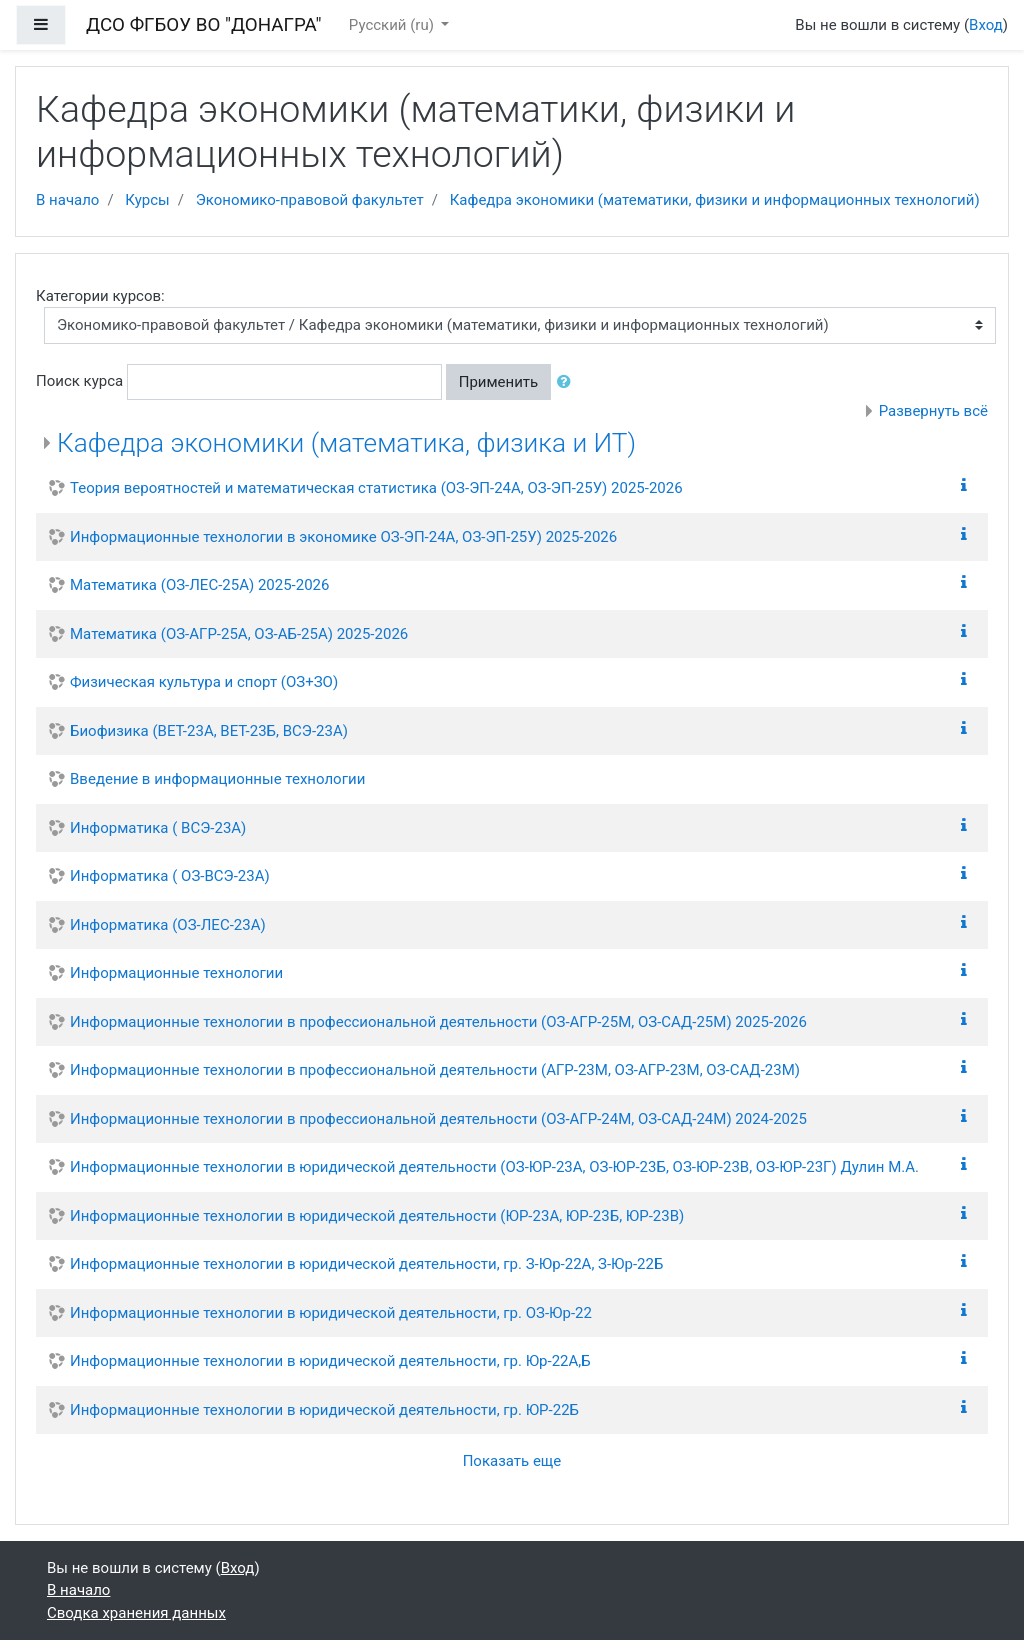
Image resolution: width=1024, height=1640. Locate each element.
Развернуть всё (933, 411)
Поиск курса (79, 381)
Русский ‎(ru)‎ (393, 25)
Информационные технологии (176, 973)
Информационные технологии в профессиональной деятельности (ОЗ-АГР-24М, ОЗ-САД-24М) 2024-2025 (438, 1119)
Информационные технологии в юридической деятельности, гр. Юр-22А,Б (330, 1361)
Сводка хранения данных (136, 1613)
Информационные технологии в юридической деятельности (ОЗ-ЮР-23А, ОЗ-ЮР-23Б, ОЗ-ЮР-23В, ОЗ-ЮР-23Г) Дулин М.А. (494, 1167)
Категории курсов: (100, 296)
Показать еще (512, 1461)
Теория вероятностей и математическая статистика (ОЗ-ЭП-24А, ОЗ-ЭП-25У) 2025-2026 (376, 488)
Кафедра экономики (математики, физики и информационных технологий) (715, 200)
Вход (986, 25)
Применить (499, 382)
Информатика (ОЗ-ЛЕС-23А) (168, 925)
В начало (67, 200)
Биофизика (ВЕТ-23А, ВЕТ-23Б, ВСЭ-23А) (209, 731)
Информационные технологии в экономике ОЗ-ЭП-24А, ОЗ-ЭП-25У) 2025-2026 (343, 537)
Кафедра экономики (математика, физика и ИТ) (346, 443)
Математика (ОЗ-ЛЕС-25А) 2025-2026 (199, 585)
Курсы (147, 200)
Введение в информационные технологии (217, 779)
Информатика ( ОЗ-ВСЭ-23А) (170, 876)
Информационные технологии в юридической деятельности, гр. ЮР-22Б (324, 1410)
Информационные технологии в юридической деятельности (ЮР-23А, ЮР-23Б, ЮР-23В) (377, 1216)
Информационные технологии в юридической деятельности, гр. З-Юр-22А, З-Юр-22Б (366, 1264)
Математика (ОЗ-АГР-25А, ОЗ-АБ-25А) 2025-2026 (239, 634)
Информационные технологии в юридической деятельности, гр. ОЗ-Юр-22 (331, 1313)
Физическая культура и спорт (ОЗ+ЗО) (204, 682)
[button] (568, 382)
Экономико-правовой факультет (310, 200)
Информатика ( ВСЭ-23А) (158, 828)
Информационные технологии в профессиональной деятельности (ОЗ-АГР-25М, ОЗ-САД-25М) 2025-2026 (438, 1022)
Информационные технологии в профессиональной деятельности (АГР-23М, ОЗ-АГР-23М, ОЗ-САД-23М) (435, 1070)
